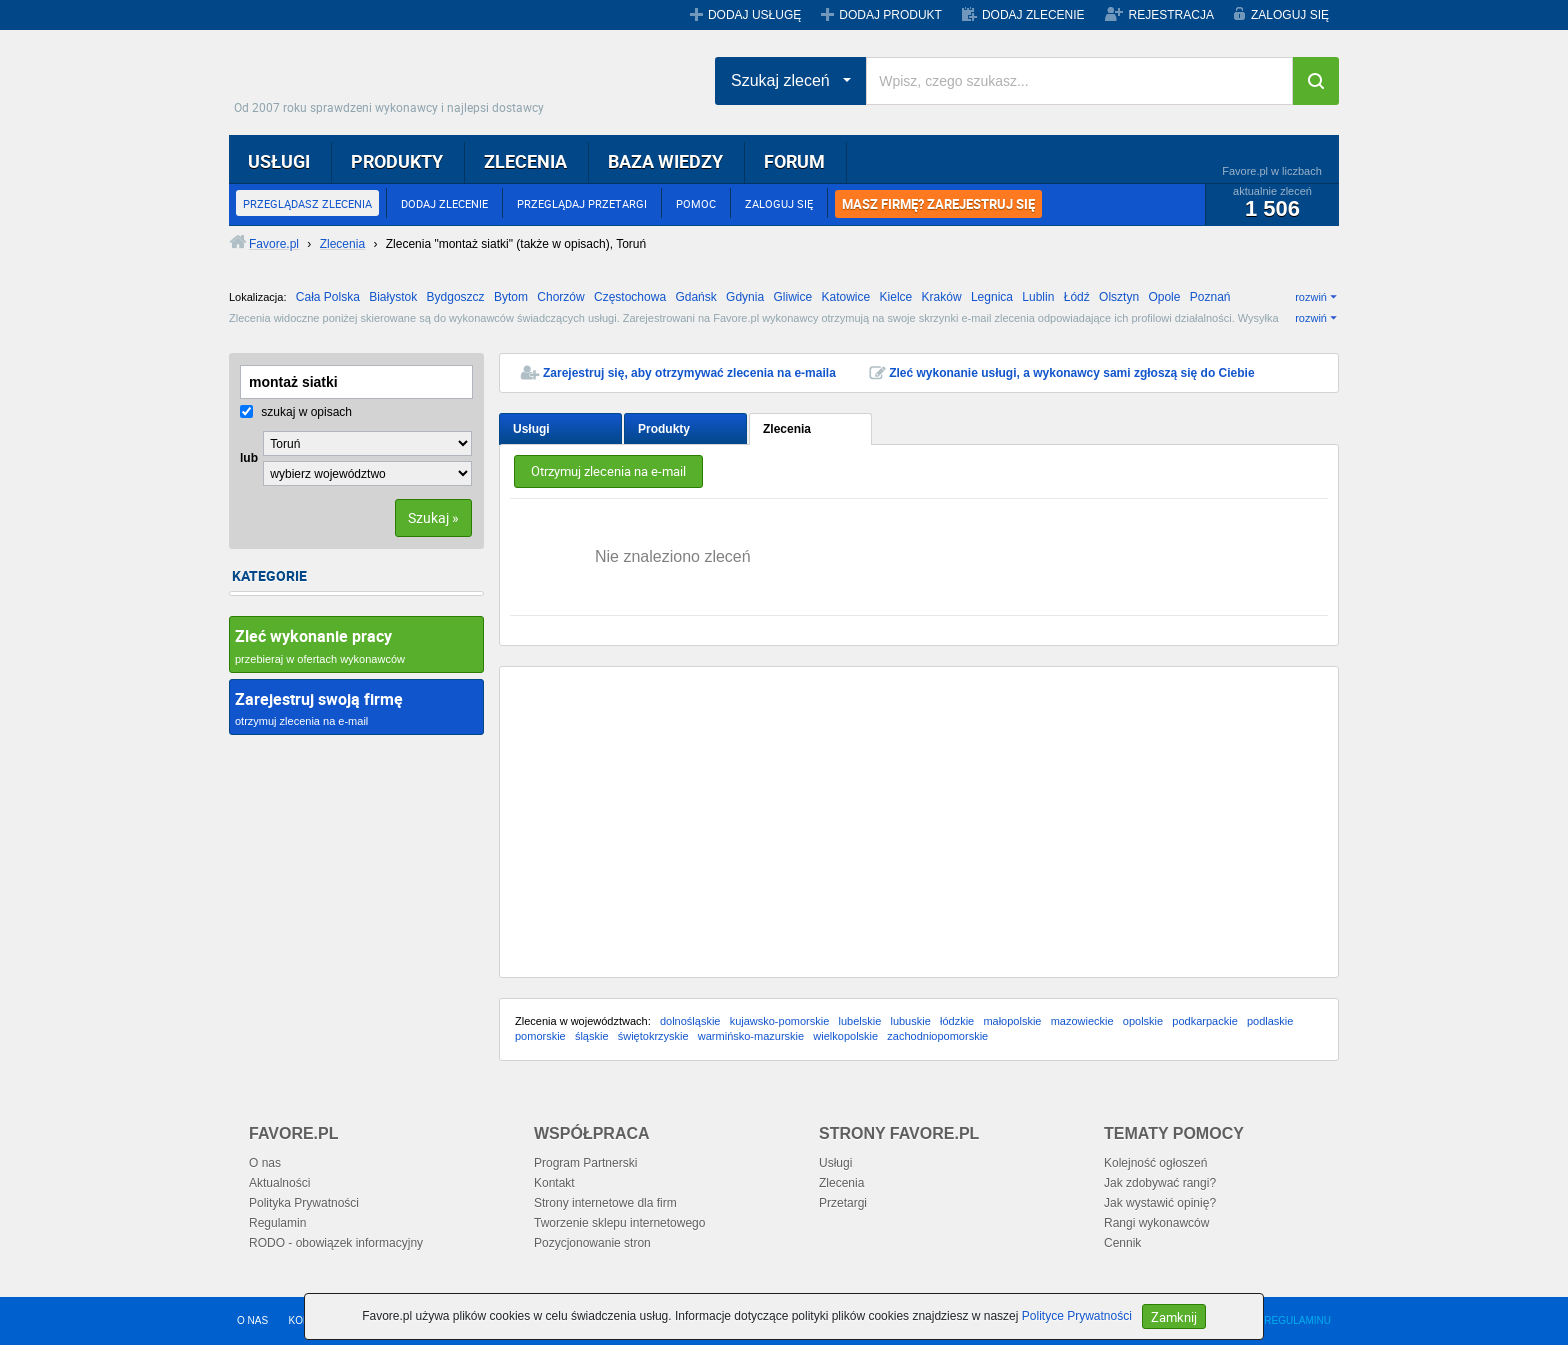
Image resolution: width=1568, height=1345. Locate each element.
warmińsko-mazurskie (751, 1036)
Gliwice (792, 297)
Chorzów (560, 297)
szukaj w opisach (296, 412)
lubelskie (859, 1021)
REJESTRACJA (1171, 15)
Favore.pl (394, 75)
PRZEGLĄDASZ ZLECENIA (307, 203)
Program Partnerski (585, 1163)
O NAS (252, 1320)
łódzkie (957, 1021)
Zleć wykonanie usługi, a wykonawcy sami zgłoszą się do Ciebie (1071, 373)
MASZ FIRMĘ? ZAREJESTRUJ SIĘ (938, 204)
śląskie (592, 1036)
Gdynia (745, 297)
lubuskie (910, 1021)
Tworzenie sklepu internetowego (619, 1223)
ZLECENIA (525, 161)
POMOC (696, 203)
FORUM (794, 161)
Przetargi (843, 1203)
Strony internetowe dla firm (605, 1203)
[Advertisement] (919, 822)
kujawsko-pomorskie (780, 1021)
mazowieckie (1082, 1021)
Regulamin (277, 1223)
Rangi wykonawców (1156, 1223)
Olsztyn (1119, 297)
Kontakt (554, 1183)
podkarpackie (1204, 1021)
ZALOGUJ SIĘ (1290, 15)
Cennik (1122, 1243)
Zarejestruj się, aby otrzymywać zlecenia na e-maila (689, 373)
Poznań (1210, 297)
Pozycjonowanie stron (592, 1243)
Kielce (896, 297)
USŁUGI (279, 161)
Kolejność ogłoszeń (1155, 1163)
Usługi (531, 429)
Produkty (664, 429)
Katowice (846, 297)
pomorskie (540, 1036)
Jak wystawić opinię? (1160, 1203)
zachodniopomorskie (937, 1036)
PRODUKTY (397, 161)
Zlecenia (787, 429)
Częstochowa (630, 297)
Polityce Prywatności (1077, 1316)
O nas (265, 1163)
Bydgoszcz (456, 297)
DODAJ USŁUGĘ (754, 15)
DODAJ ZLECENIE (1033, 15)
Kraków (942, 297)
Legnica (992, 297)
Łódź (1077, 297)
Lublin (1038, 297)
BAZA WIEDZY (665, 161)
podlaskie (1270, 1021)
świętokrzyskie (653, 1036)
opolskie (1143, 1021)
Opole (1164, 297)
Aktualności (279, 1183)
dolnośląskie (690, 1021)
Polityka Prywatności (304, 1203)
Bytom (511, 297)
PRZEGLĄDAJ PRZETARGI (582, 203)
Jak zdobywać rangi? (1160, 1183)
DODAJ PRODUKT (890, 15)
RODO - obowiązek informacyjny (336, 1243)
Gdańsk (695, 297)
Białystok (393, 297)
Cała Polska (328, 297)
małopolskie (1012, 1021)
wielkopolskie (845, 1036)
